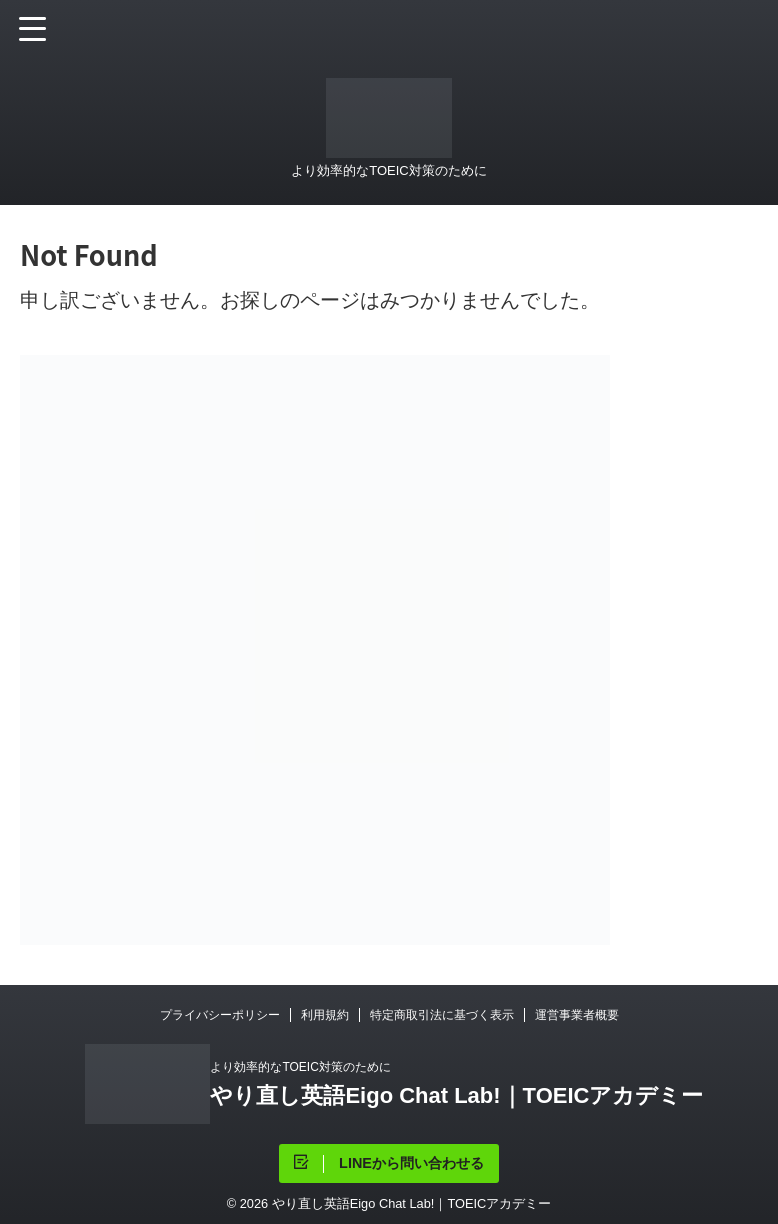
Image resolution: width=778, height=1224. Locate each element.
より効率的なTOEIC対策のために (300, 1067)
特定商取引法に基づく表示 (442, 1015)
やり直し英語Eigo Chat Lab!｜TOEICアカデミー (456, 1095)
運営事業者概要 (577, 1015)
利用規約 (325, 1015)
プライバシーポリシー (220, 1015)
